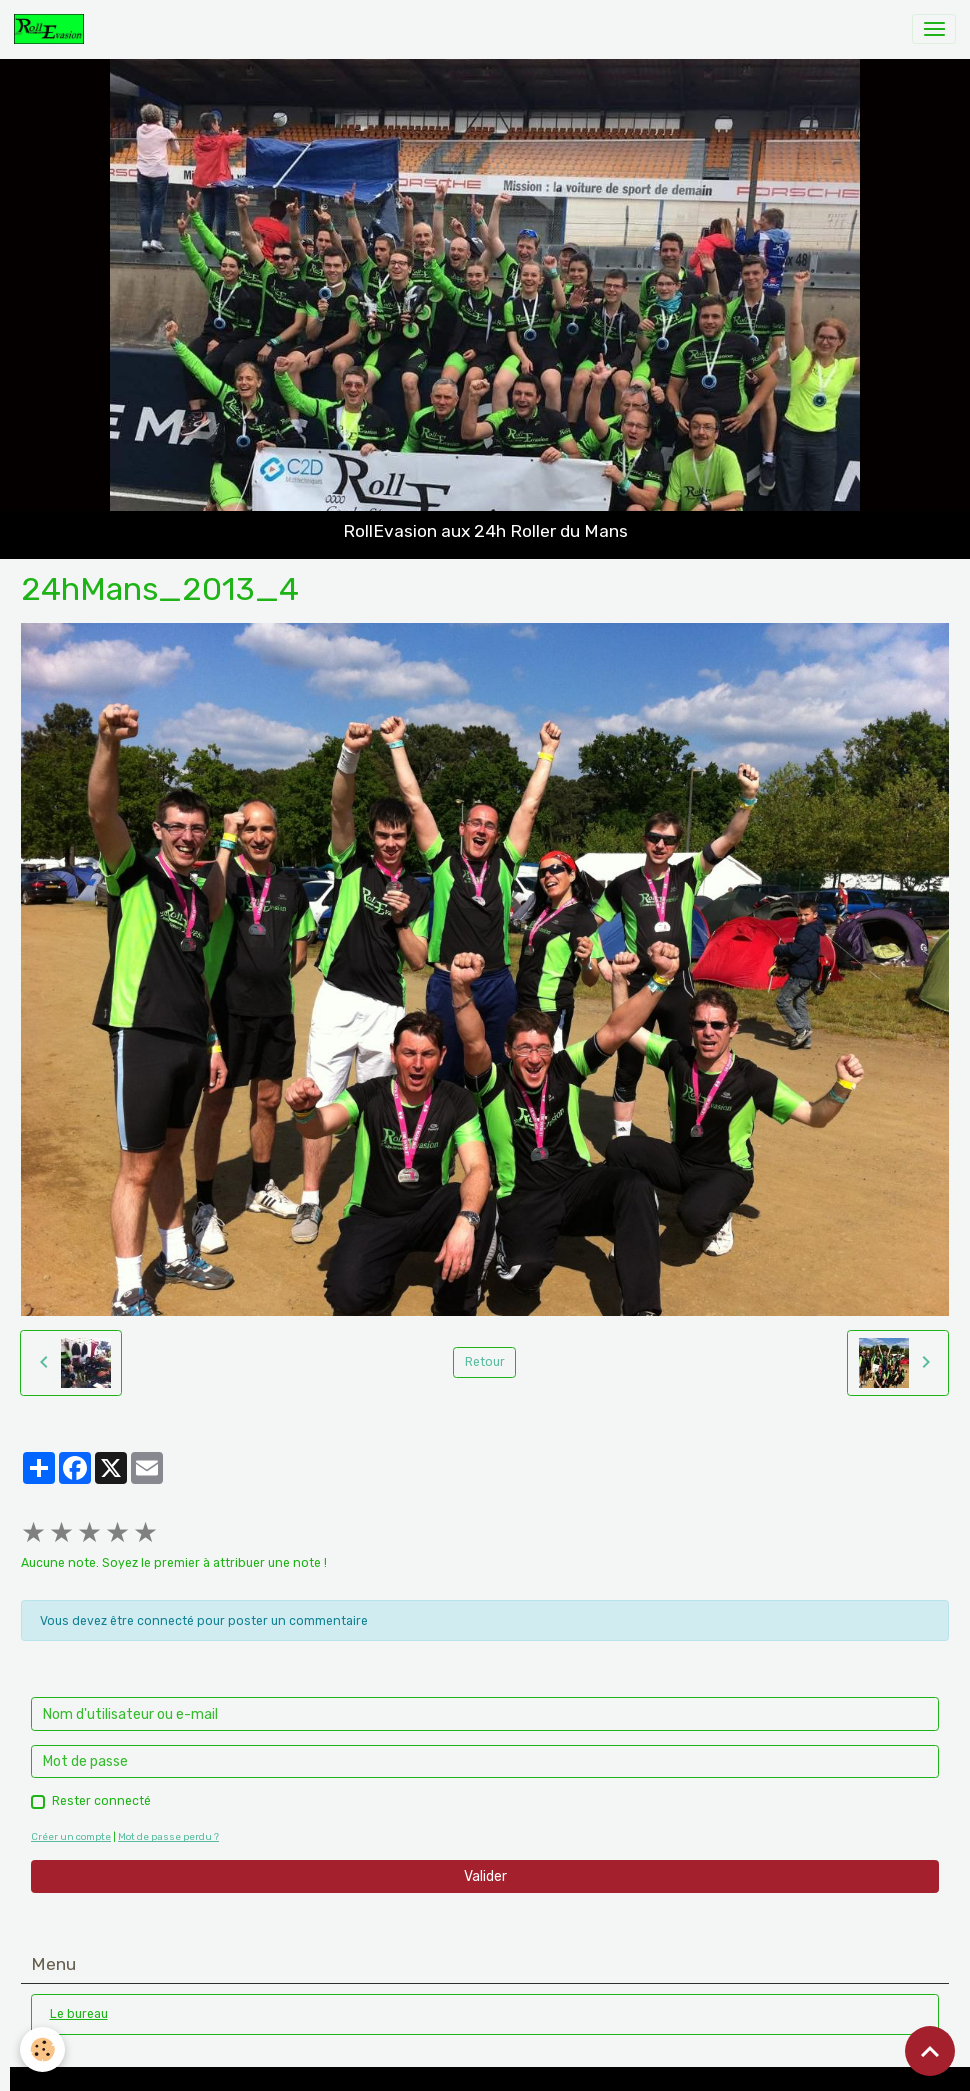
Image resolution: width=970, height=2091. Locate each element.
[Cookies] (42, 2049)
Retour (485, 1362)
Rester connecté (101, 1801)
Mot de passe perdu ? (168, 1836)
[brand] (52, 29)
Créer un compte (71, 1836)
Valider (485, 1876)
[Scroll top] (930, 2051)
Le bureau (79, 2014)
